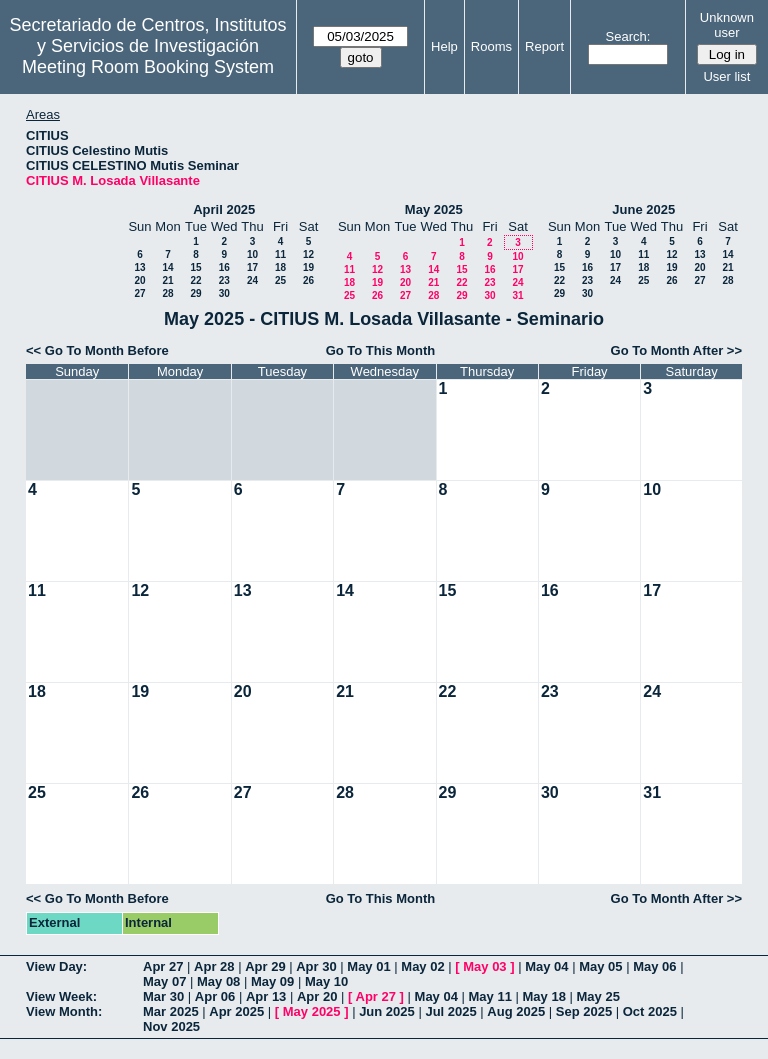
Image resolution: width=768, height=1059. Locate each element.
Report (544, 46)
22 (195, 280)
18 (280, 267)
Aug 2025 (516, 1011)
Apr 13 (266, 996)
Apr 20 (317, 996)
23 (224, 280)
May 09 (272, 981)
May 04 (546, 966)
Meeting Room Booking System (148, 67)
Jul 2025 (450, 1011)
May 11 (490, 996)
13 (139, 267)
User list (726, 76)
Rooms (491, 46)
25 (280, 280)
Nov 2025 (171, 1026)
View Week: (61, 996)
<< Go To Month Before (97, 350)
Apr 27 (163, 966)
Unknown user (727, 25)
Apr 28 (214, 966)
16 (224, 267)
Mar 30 (163, 996)
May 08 (218, 981)
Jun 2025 (387, 1011)
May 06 (654, 966)
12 (308, 254)
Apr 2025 (236, 1011)
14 (167, 267)
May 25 (598, 996)
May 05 (600, 966)
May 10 (326, 981)
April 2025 (224, 209)
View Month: (64, 1011)
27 (139, 293)
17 (252, 267)
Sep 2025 (584, 1011)
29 (195, 293)
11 (280, 254)
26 (308, 280)
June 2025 (643, 209)
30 (224, 293)
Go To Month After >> (676, 350)
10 (252, 254)
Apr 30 (316, 966)
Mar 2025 (171, 1011)
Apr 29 (265, 966)
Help (444, 46)
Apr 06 (215, 996)
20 (139, 280)
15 (195, 267)
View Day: (56, 966)
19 (308, 267)
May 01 (368, 966)
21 (167, 280)
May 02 (422, 966)
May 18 (544, 996)
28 (167, 293)
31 (517, 295)
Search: (628, 36)
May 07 (164, 981)
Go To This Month (381, 350)
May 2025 (434, 209)
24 (252, 280)
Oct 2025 (650, 1011)
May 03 (484, 966)
